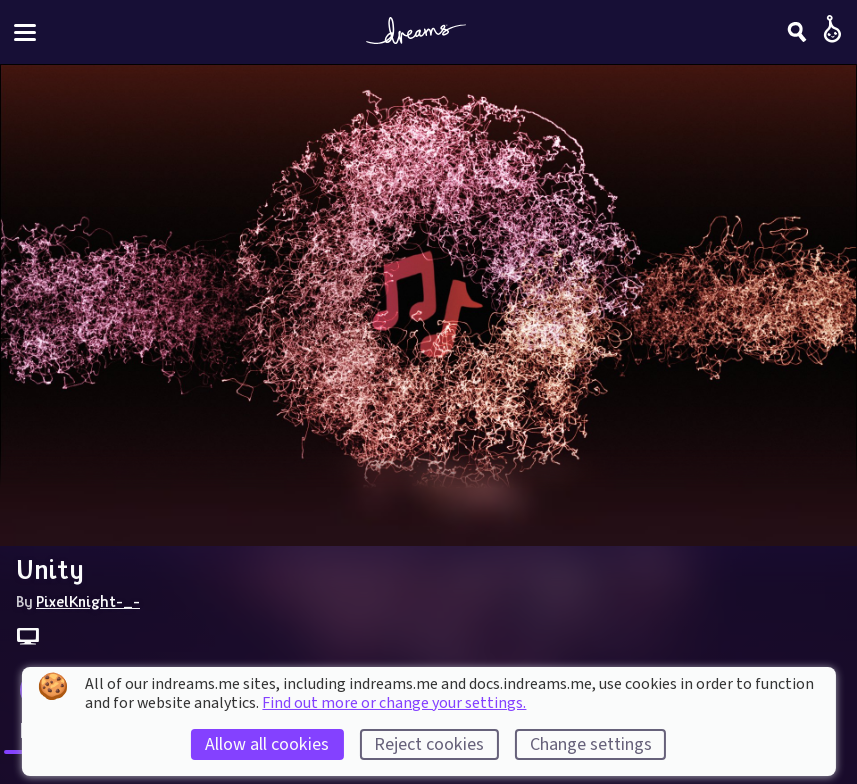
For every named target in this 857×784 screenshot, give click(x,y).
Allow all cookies (267, 744)
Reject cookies (429, 744)
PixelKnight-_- (88, 601)
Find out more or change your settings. (394, 703)
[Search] (797, 32)
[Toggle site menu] (25, 32)
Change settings (591, 744)
